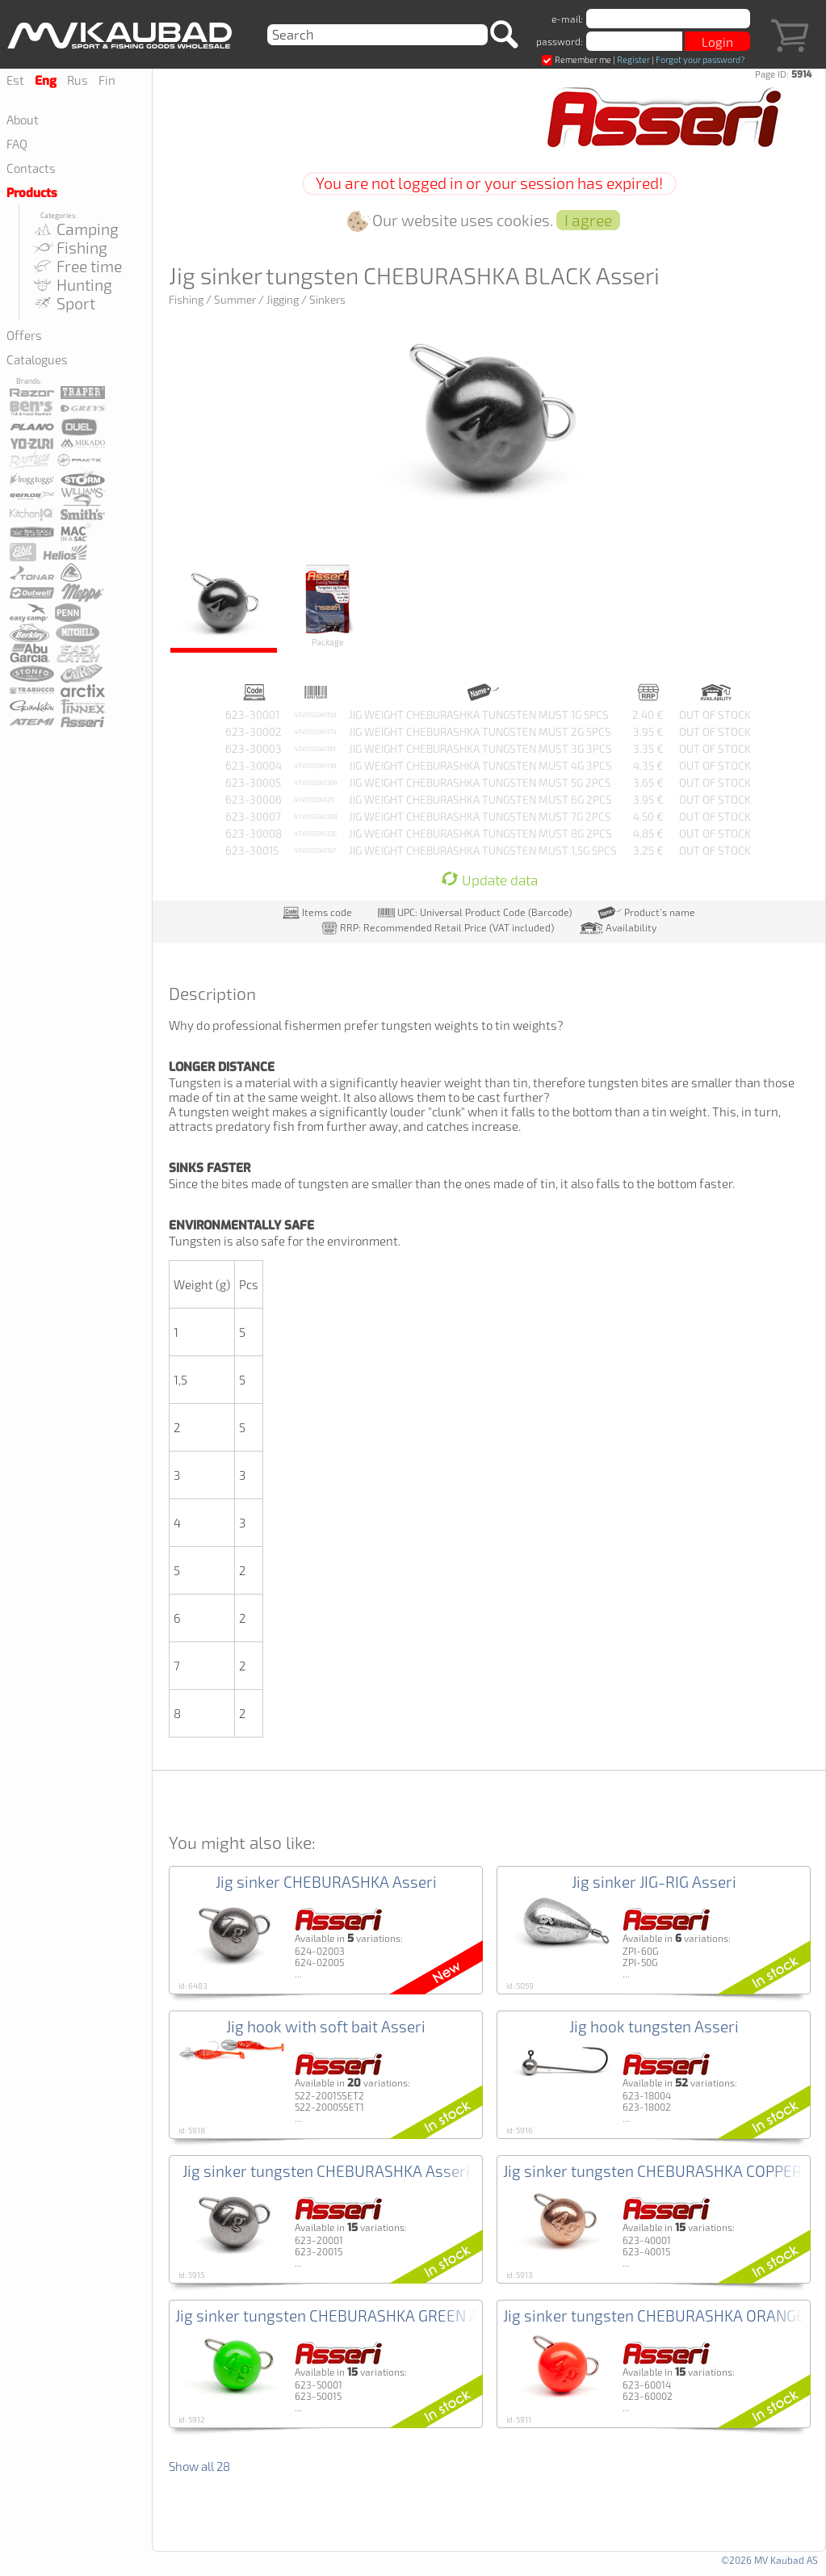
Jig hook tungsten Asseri (654, 2026)
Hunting (71, 284)
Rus (77, 80)
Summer (235, 299)
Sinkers (327, 299)
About (22, 119)
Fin (107, 80)
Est (15, 80)
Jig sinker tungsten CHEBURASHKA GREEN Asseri (344, 2315)
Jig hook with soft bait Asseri (326, 2026)
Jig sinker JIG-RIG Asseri (654, 1881)
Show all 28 (199, 2466)
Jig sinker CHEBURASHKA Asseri (326, 1881)
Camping (75, 229)
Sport (63, 303)
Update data (489, 880)
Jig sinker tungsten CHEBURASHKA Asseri (326, 2171)
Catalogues (37, 359)
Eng (46, 81)
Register (633, 59)
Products (31, 193)
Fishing (69, 247)
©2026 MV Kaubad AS (769, 2559)
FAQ (16, 144)
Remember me (576, 59)
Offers (24, 335)
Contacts (31, 168)
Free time (76, 266)
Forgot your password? (700, 59)
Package (328, 604)
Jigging (282, 299)
